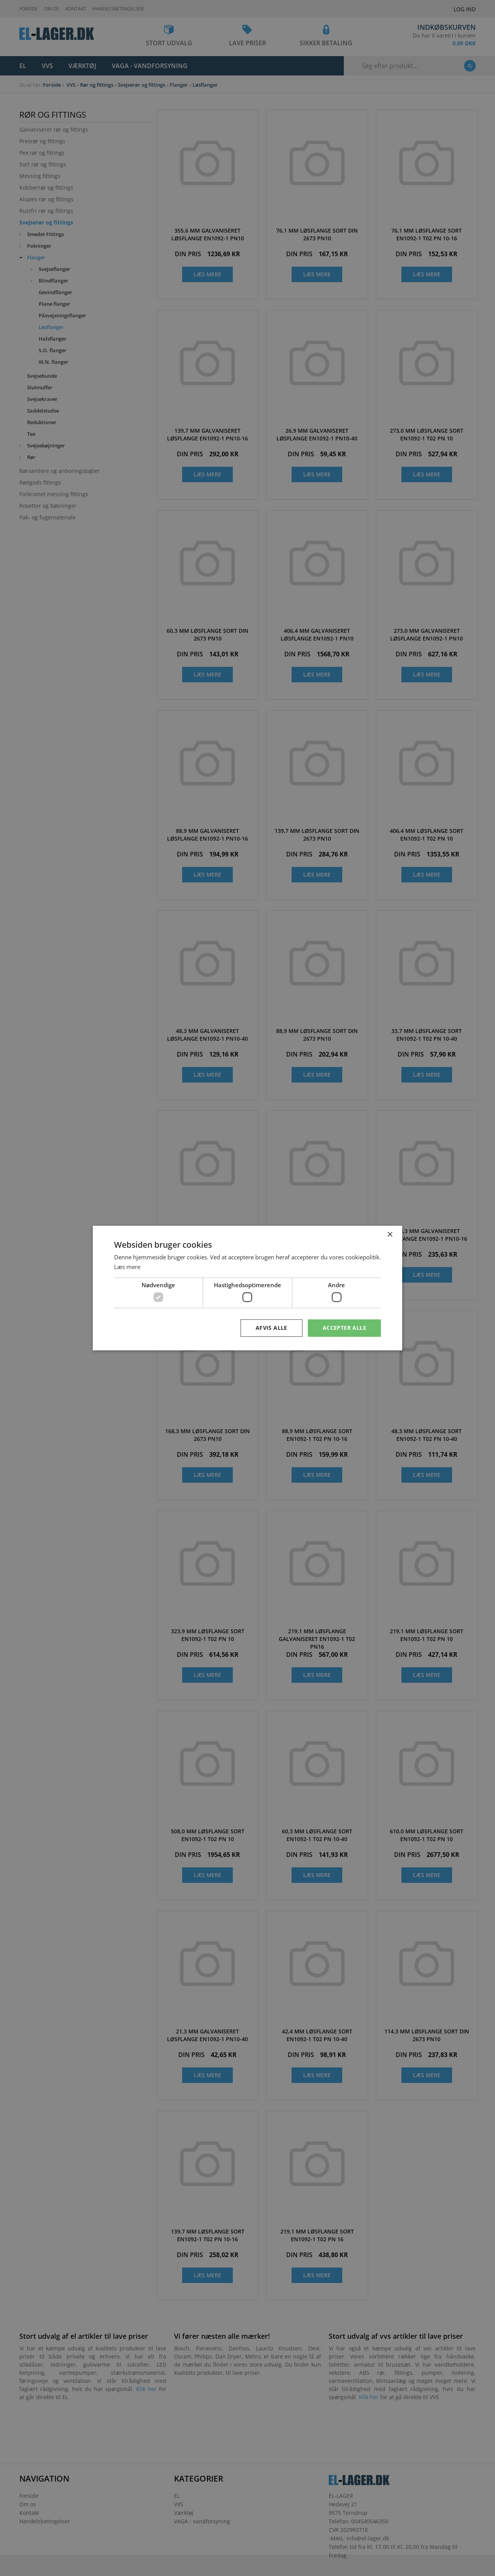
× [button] (390, 1235)
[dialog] (247, 1288)
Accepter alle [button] (344, 1327)
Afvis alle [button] (271, 1327)
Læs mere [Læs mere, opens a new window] (127, 1267)
